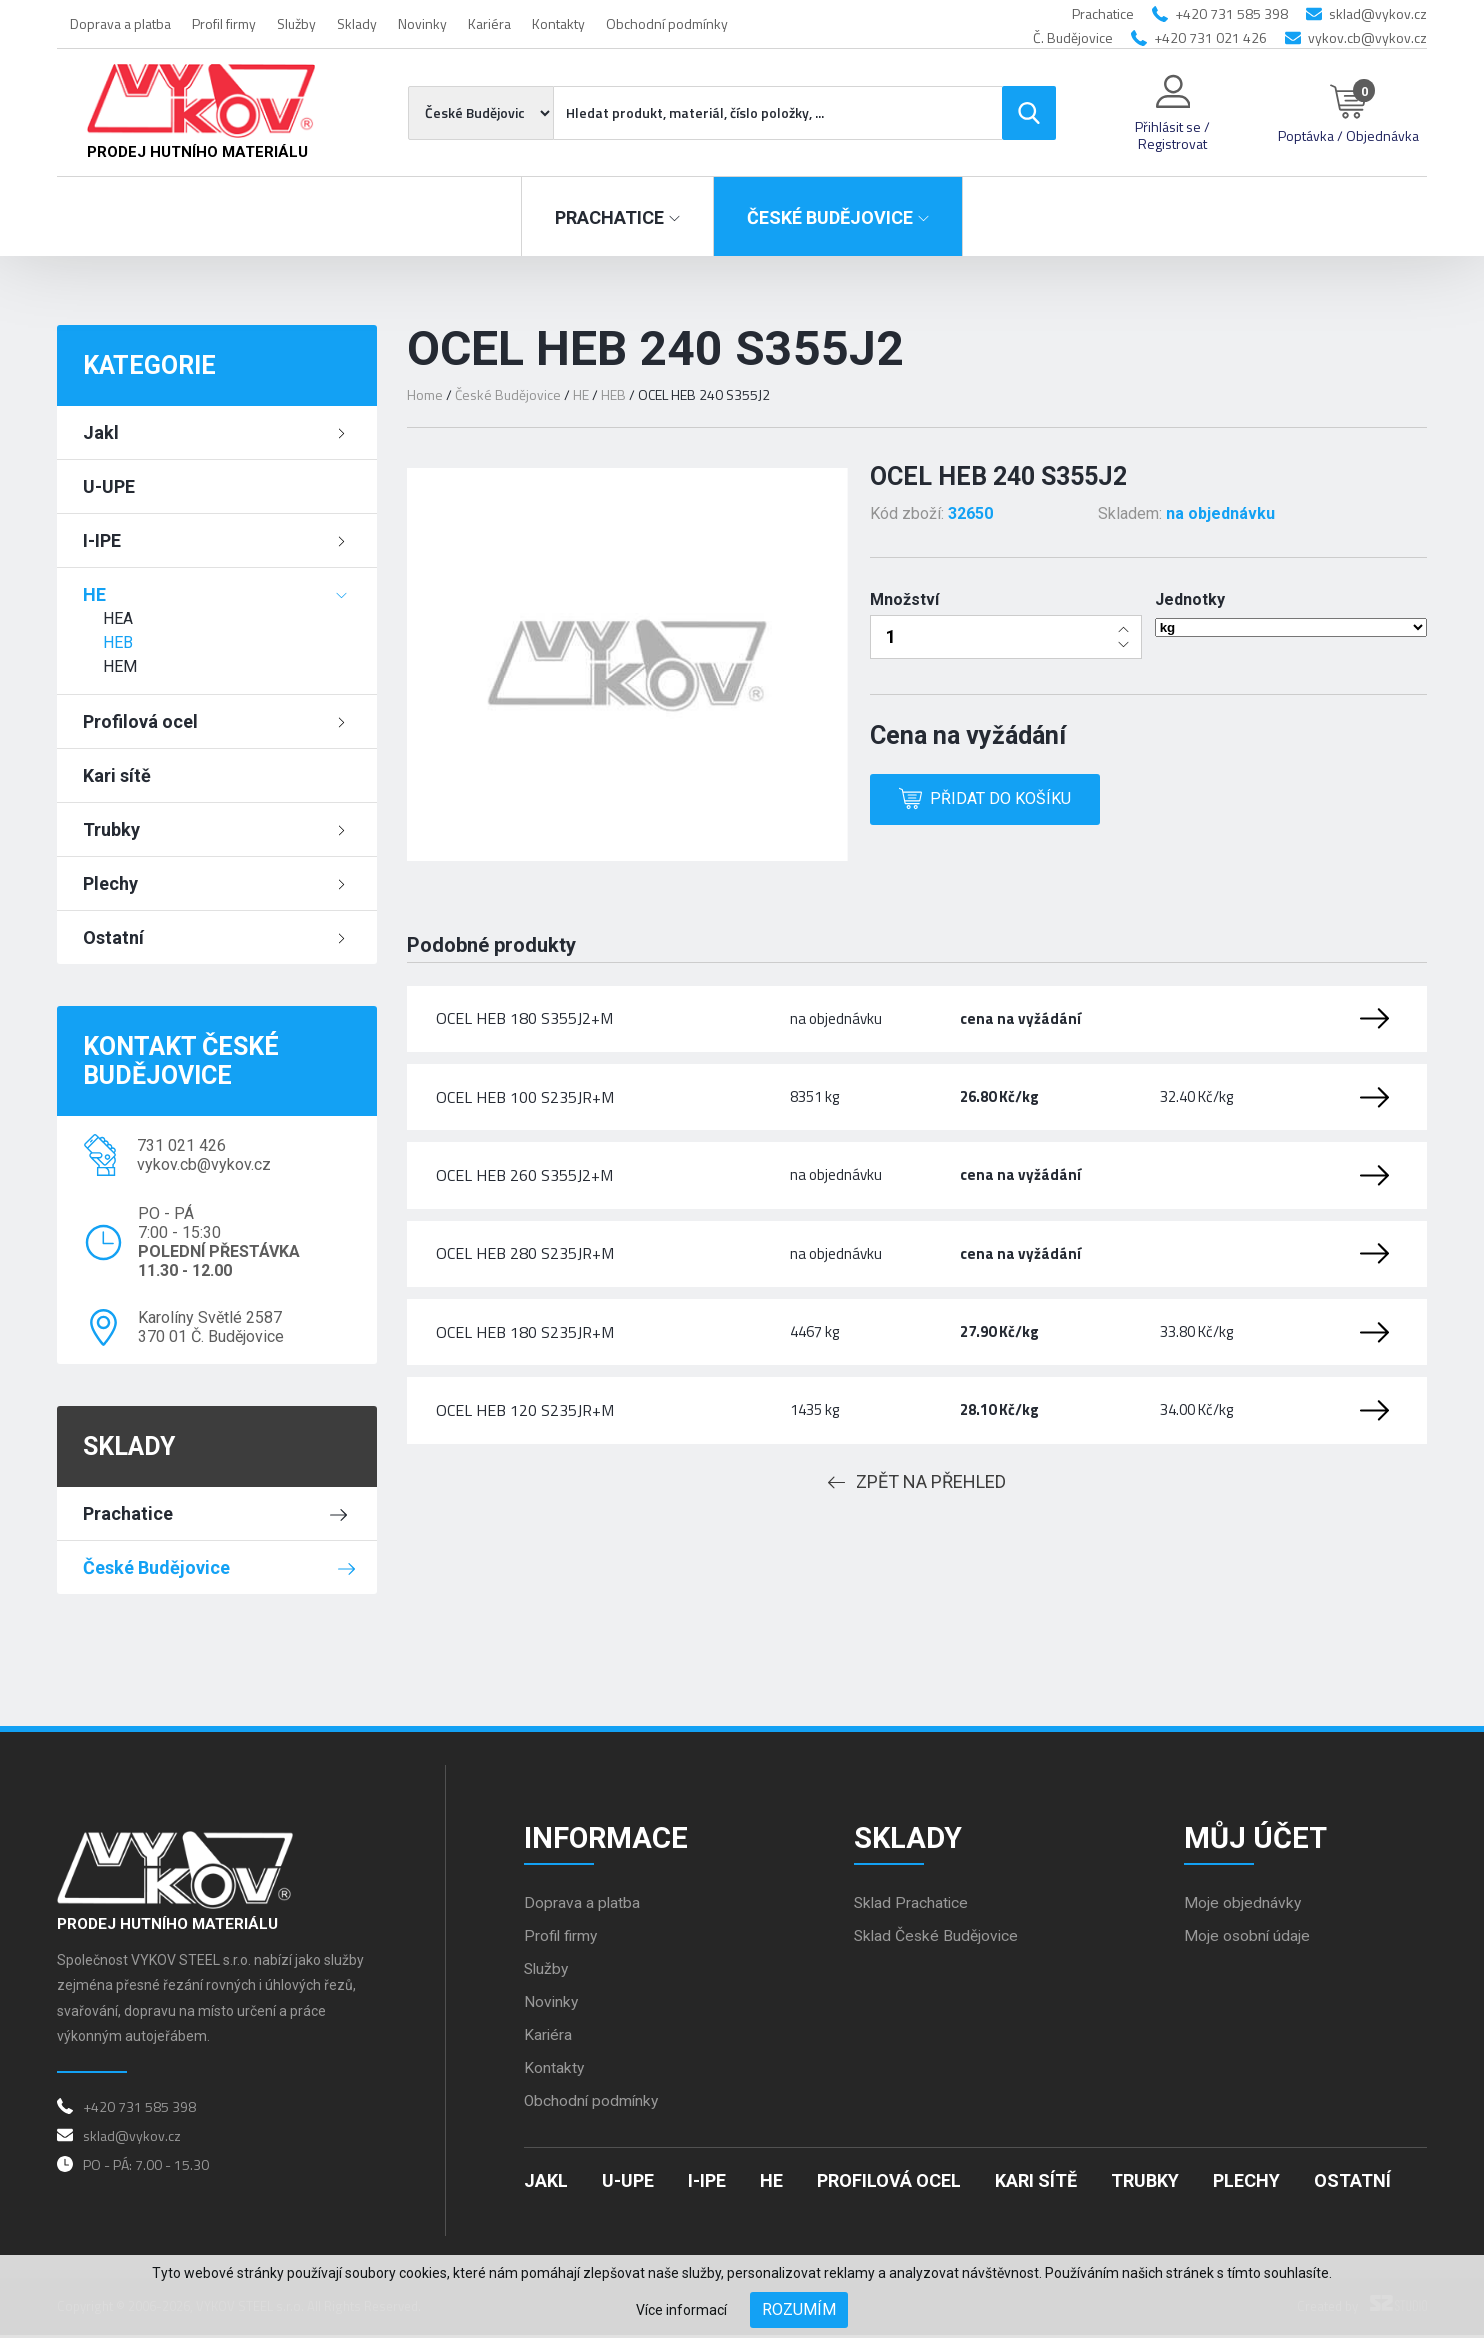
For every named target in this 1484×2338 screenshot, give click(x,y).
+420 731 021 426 (1210, 37)
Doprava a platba (120, 23)
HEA (118, 618)
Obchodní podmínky (667, 23)
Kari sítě (117, 775)
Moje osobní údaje (1248, 1938)
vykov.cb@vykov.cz (1367, 37)
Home (425, 394)
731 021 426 (181, 1145)
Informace (607, 1838)
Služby (296, 23)
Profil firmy (224, 23)
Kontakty (558, 23)
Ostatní (113, 937)
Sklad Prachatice (912, 1905)
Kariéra (489, 23)
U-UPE (109, 486)
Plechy (110, 883)
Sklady (357, 23)
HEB (118, 642)
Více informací (681, 2310)
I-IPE (102, 540)
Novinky (422, 23)
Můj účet (1257, 1838)
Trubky (111, 829)
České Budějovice (156, 1567)
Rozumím (799, 2309)
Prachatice (128, 1513)
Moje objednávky (1243, 1905)
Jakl (101, 432)
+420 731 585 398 (1231, 13)
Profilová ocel (140, 721)
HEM (120, 666)
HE (94, 594)
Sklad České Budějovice (938, 1938)
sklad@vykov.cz (1378, 13)
